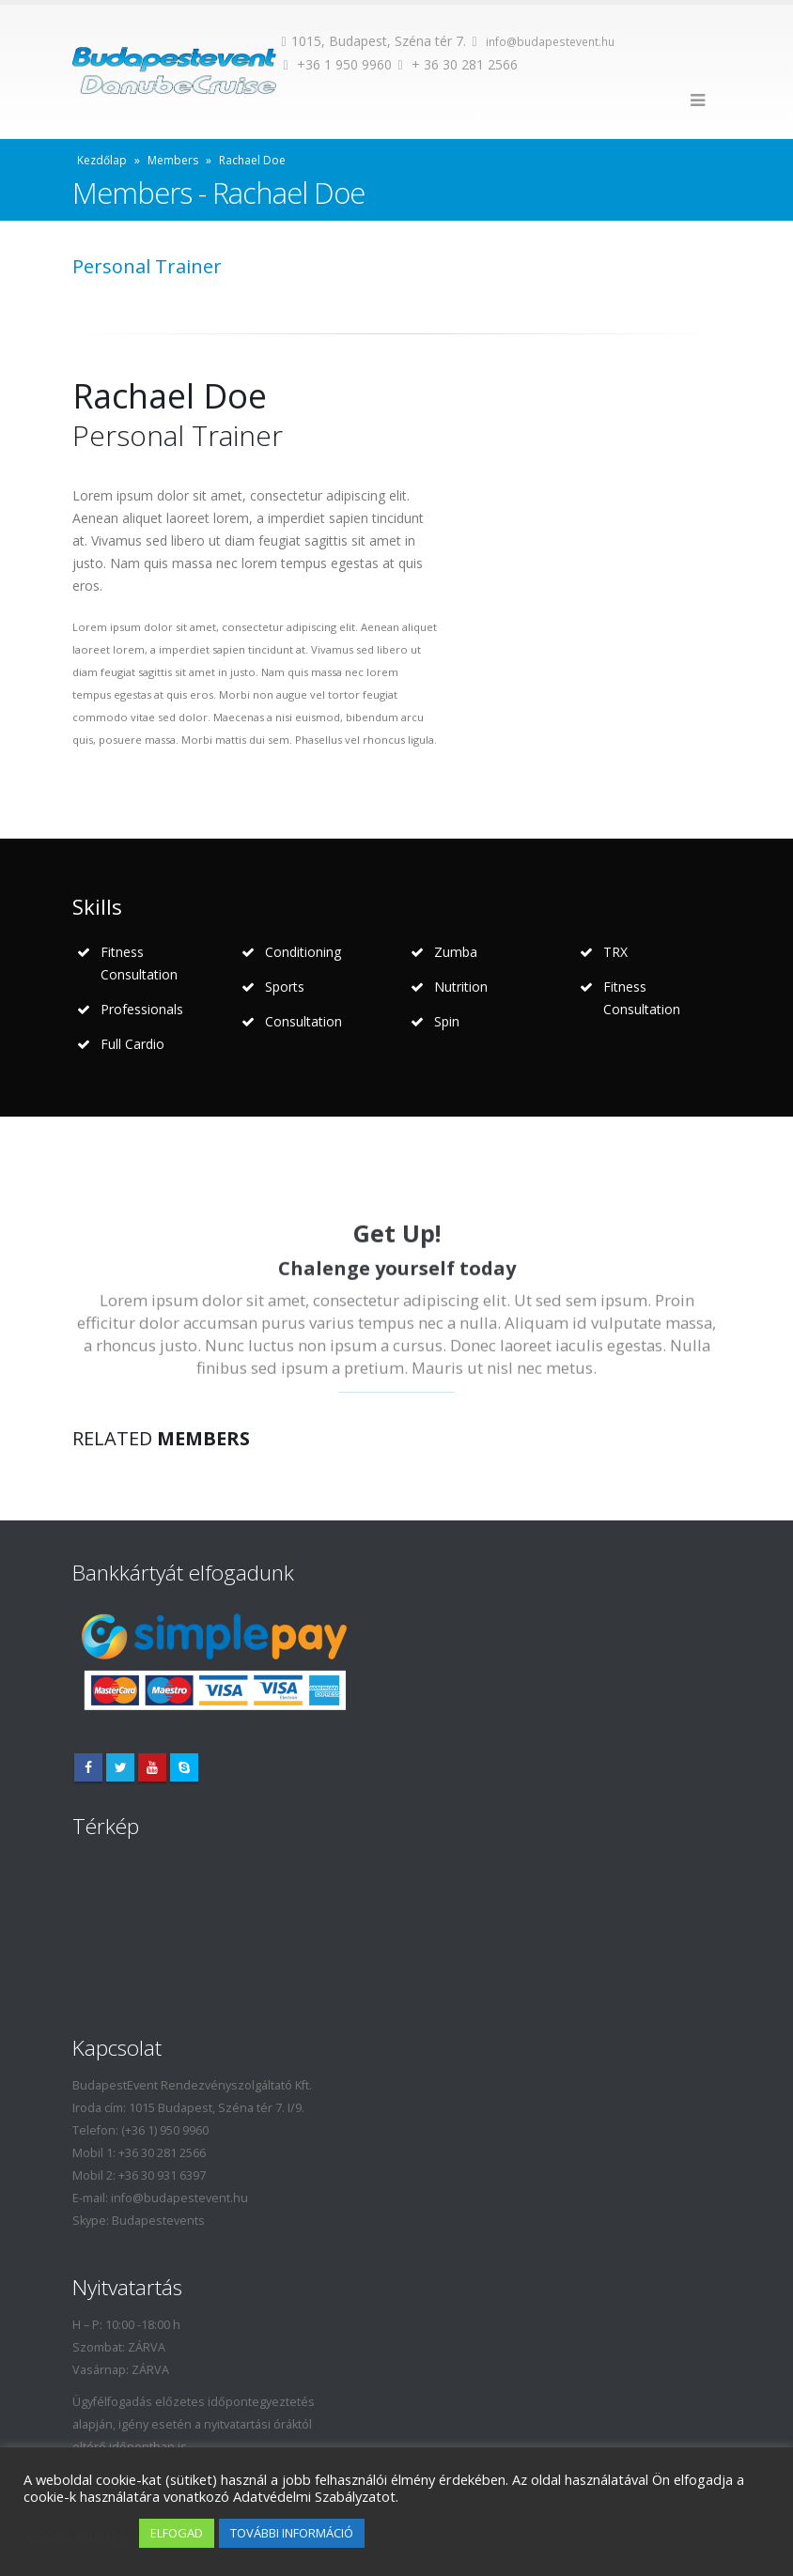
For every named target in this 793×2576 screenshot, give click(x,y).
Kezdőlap (102, 160)
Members (173, 160)
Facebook (88, 1767)
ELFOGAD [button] (176, 2532)
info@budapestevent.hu (550, 42)
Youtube (152, 1767)
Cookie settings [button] (76, 2533)
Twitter (120, 1767)
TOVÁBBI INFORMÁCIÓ (291, 2532)
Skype (184, 1767)
